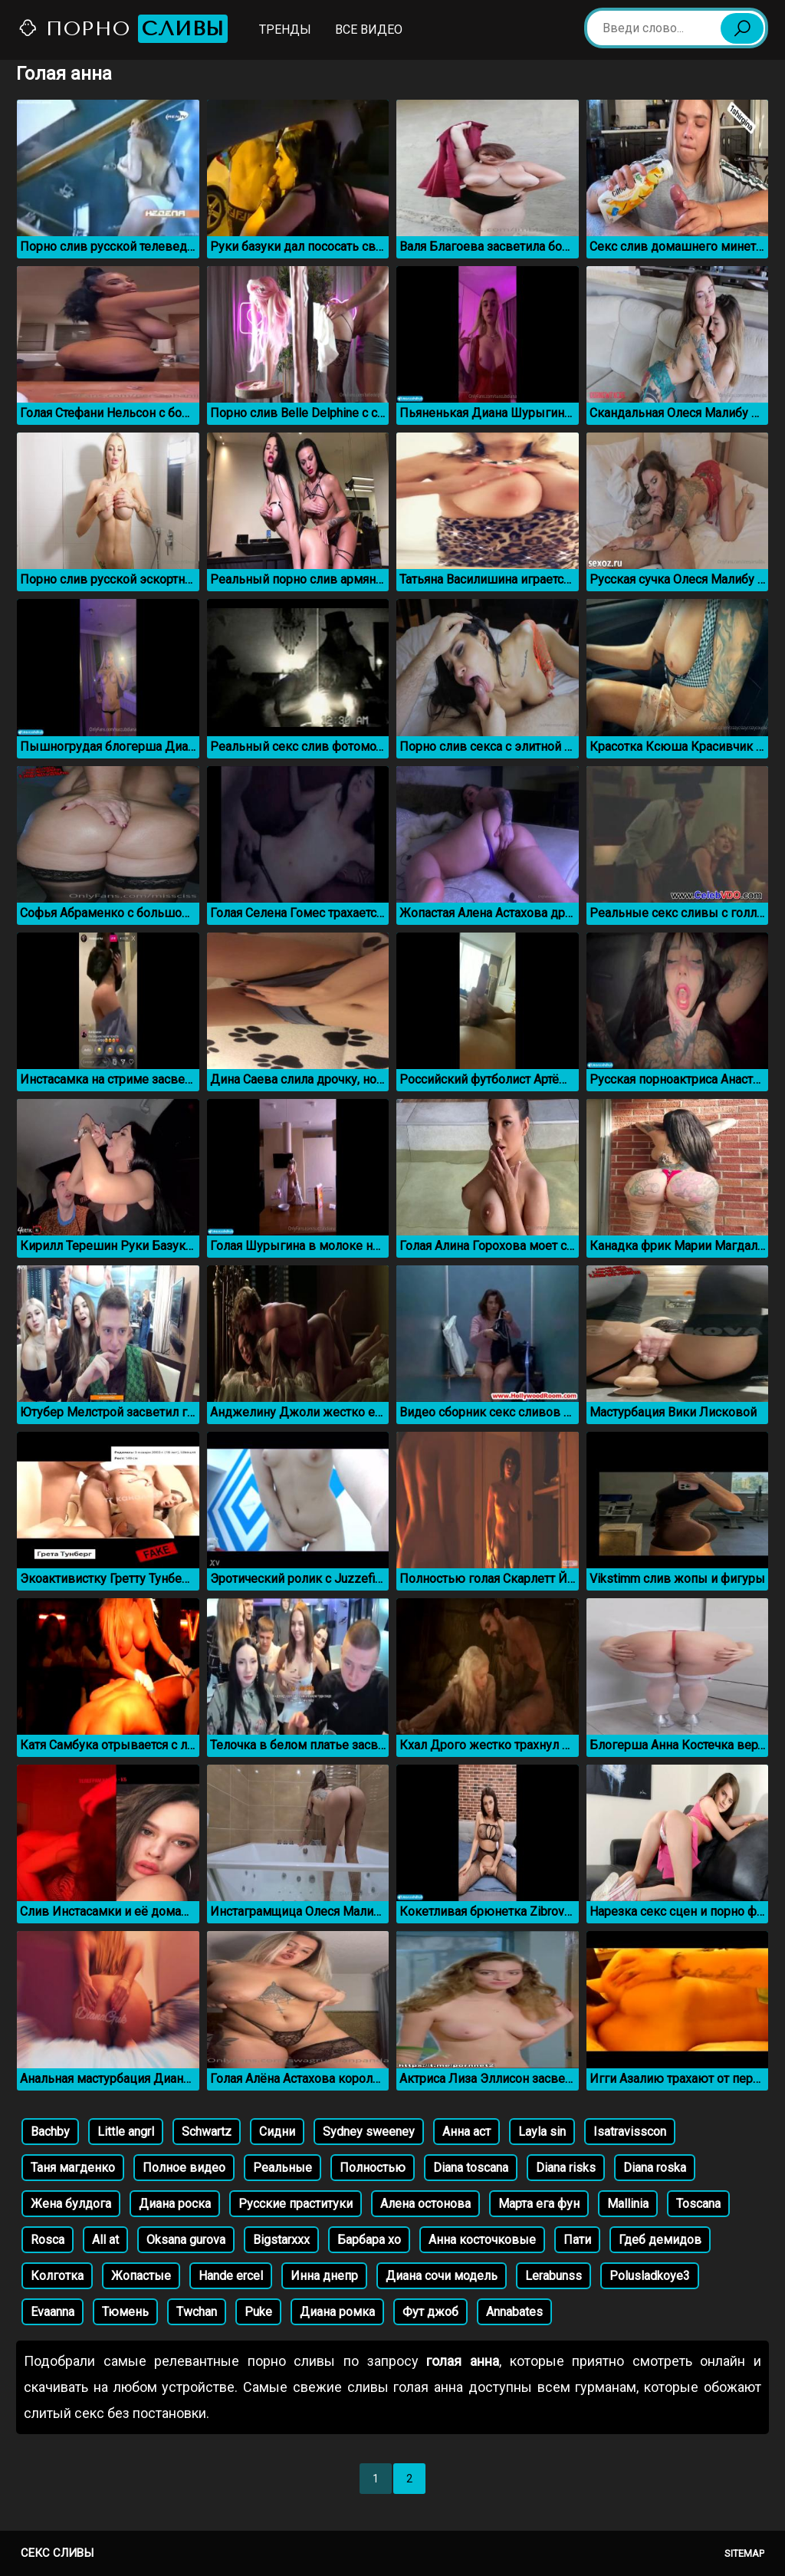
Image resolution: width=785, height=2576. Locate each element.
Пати (577, 2239)
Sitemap (744, 2553)
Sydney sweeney (369, 2131)
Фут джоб (430, 2312)
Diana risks (566, 2167)
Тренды (285, 29)
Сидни (277, 2131)
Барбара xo (369, 2239)
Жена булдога (71, 2203)
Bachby (50, 2131)
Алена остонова (425, 2203)
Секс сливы (57, 2553)
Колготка (57, 2275)
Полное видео (184, 2167)
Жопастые (141, 2275)
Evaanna (52, 2312)
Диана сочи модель (442, 2275)
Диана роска (175, 2203)
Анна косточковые (482, 2239)
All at (105, 2239)
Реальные (282, 2167)
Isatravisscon (629, 2131)
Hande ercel (231, 2275)
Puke (258, 2312)
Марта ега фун (539, 2203)
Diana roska (654, 2167)
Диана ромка (337, 2312)
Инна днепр (324, 2275)
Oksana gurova (185, 2239)
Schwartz (207, 2131)
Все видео (368, 29)
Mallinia (628, 2203)
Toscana (698, 2203)
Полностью (373, 2167)
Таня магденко (73, 2167)
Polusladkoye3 (649, 2275)
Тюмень (125, 2312)
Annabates (514, 2312)
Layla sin (542, 2131)
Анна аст (466, 2131)
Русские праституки (295, 2203)
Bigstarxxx (281, 2239)
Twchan (196, 2312)
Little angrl (125, 2131)
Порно (123, 29)
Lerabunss (553, 2275)
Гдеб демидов (660, 2239)
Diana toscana (470, 2167)
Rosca (47, 2239)
